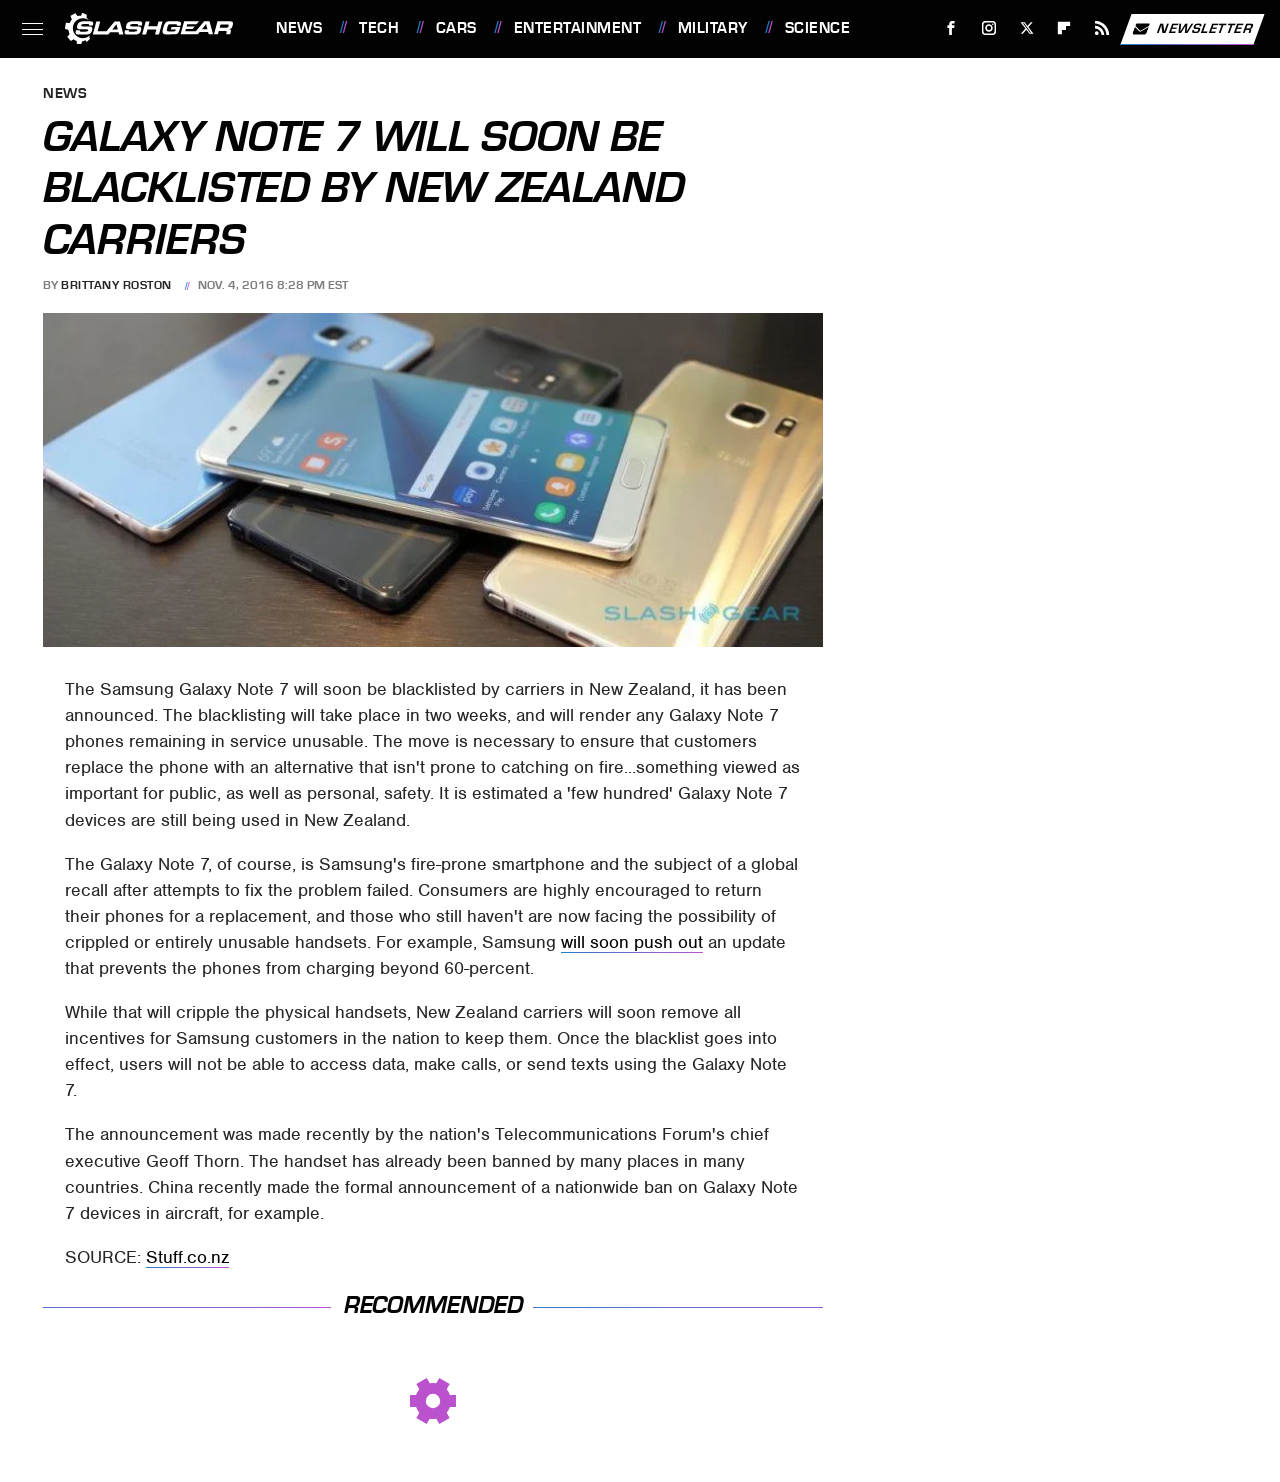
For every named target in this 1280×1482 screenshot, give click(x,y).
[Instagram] (989, 28)
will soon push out (632, 942)
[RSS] (1102, 28)
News (299, 28)
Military (713, 28)
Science (818, 28)
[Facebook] (951, 28)
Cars (456, 28)
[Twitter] (1026, 28)
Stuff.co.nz (187, 1257)
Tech (379, 28)
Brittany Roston (116, 285)
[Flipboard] (1064, 28)
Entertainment (578, 28)
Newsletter (1192, 29)
